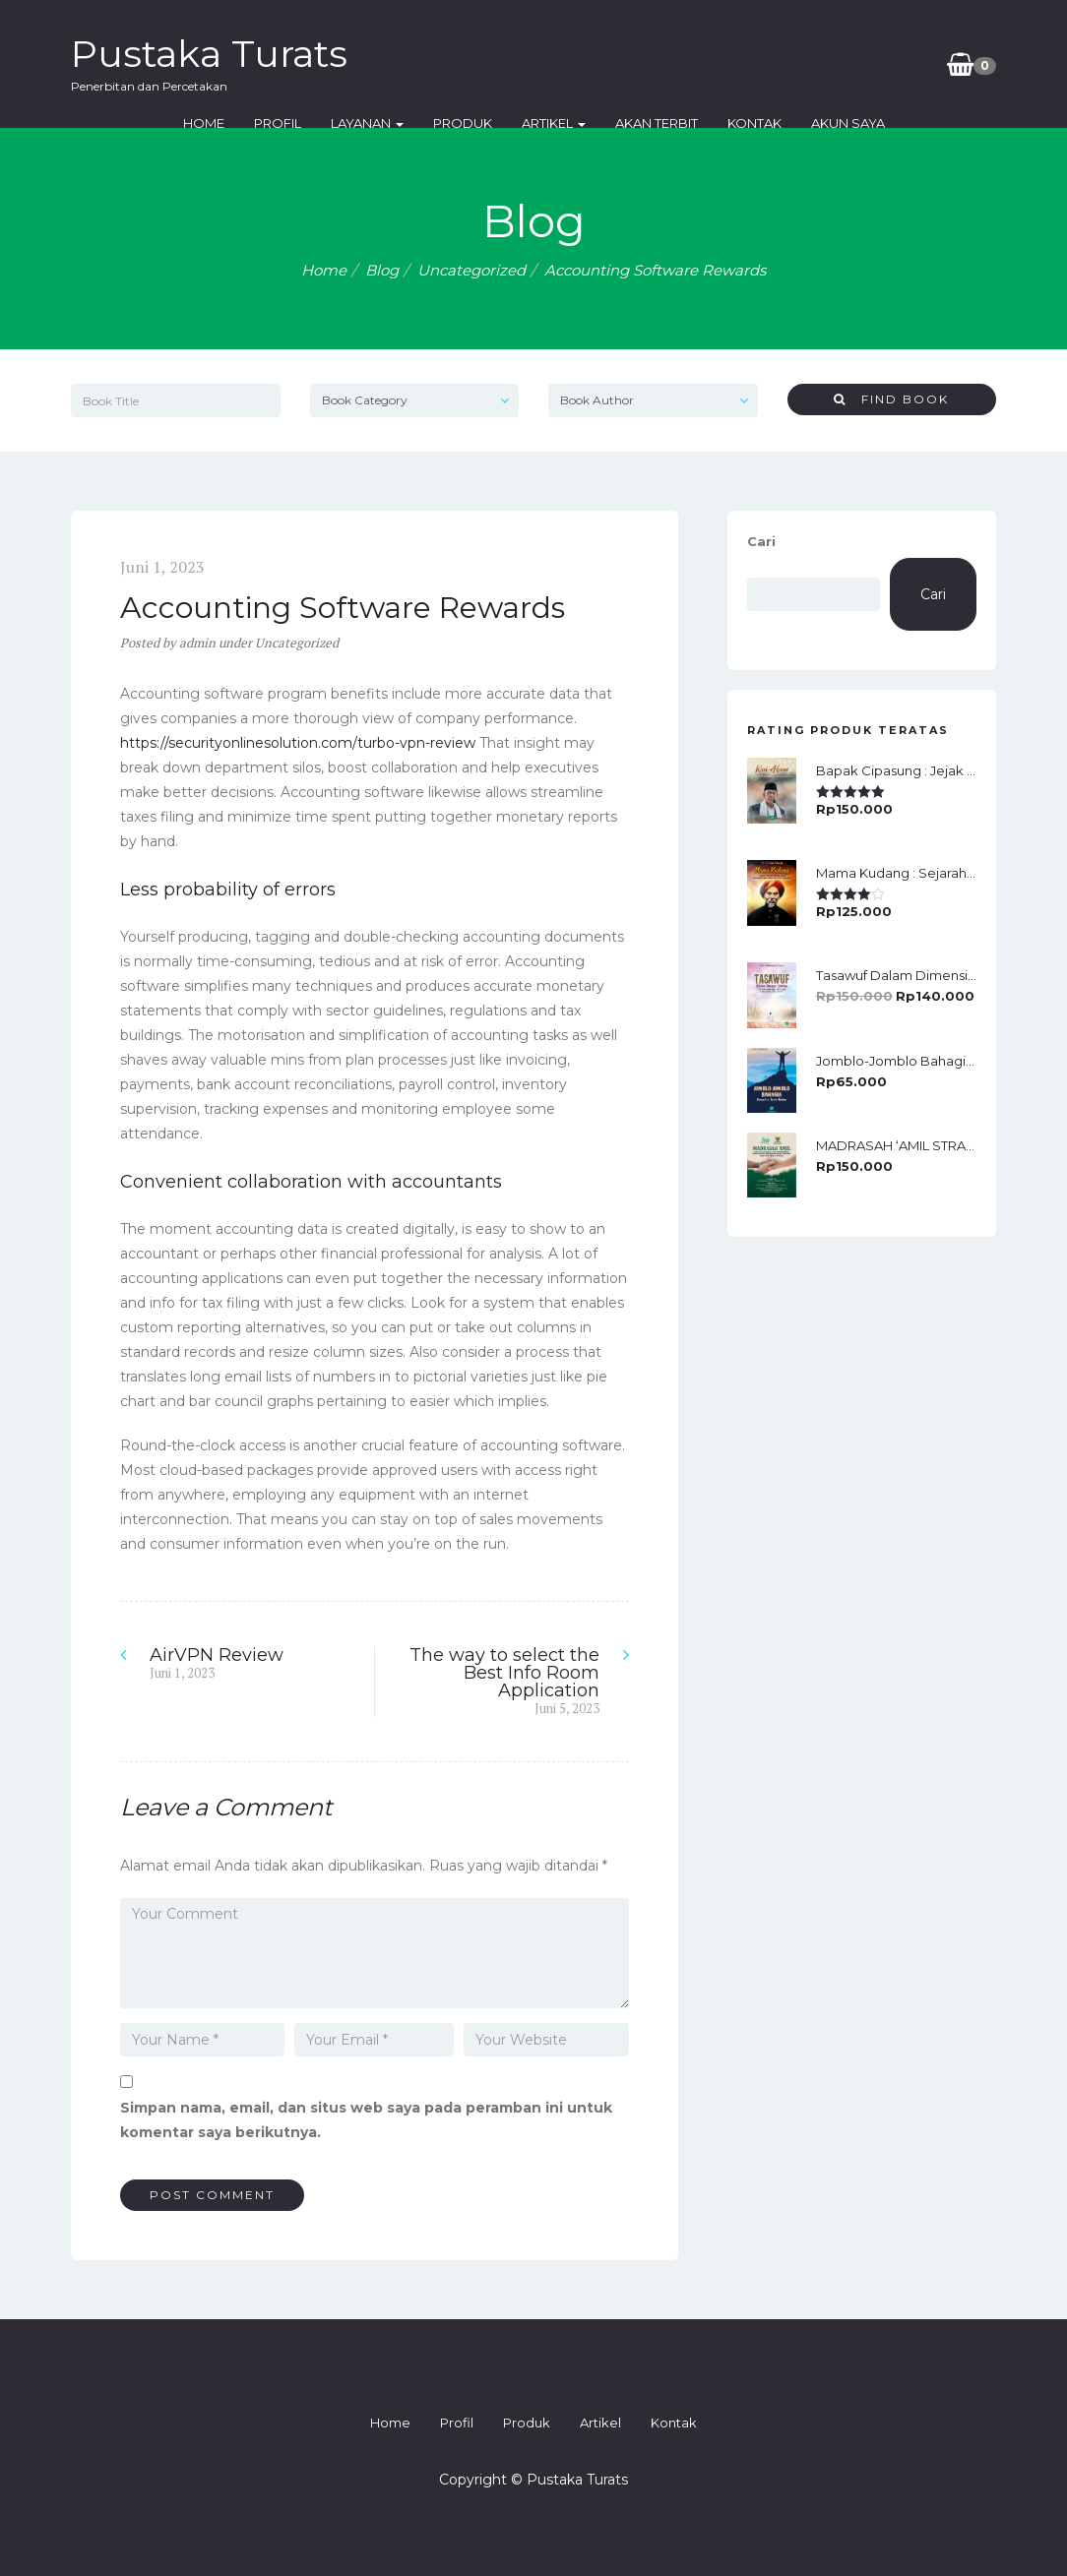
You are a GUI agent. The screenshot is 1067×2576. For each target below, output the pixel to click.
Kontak (754, 123)
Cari (761, 541)
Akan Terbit (656, 123)
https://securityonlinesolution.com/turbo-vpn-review (297, 743)
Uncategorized (471, 270)
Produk (462, 123)
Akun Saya (848, 123)
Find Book (891, 399)
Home (203, 123)
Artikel (554, 123)
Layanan (367, 123)
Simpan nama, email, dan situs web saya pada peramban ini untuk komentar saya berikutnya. (366, 2120)
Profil (277, 123)
